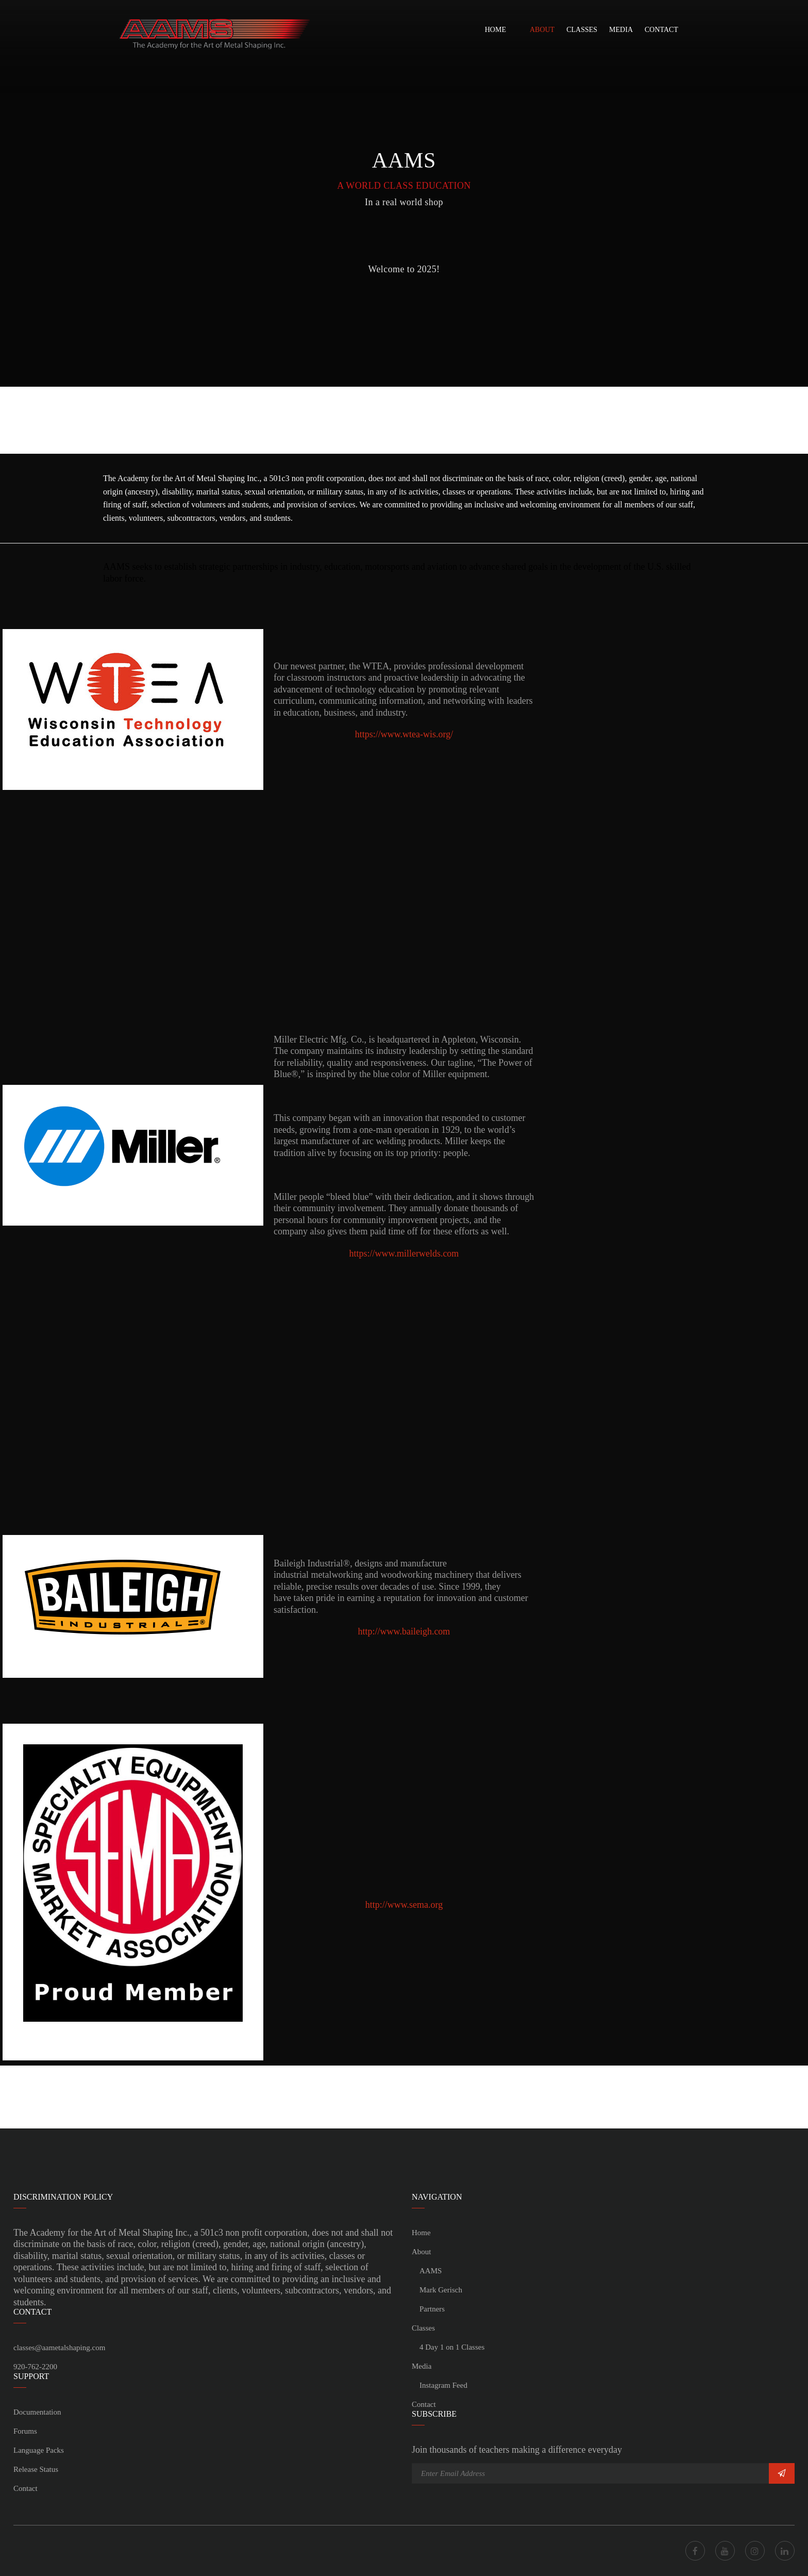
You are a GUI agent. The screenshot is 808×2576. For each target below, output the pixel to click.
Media (621, 30)
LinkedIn (785, 2551)
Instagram (755, 2551)
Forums (25, 2431)
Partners (432, 2309)
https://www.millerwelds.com (404, 1253)
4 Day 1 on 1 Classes (451, 2347)
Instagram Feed (443, 2385)
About (542, 30)
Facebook (695, 2551)
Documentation (37, 2412)
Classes (581, 30)
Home (495, 30)
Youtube (725, 2551)
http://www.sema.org (404, 1905)
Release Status (35, 2469)
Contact (661, 30)
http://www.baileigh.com (404, 1631)
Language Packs (38, 2450)
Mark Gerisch (440, 2290)
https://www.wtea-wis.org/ (404, 734)
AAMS (430, 2271)
